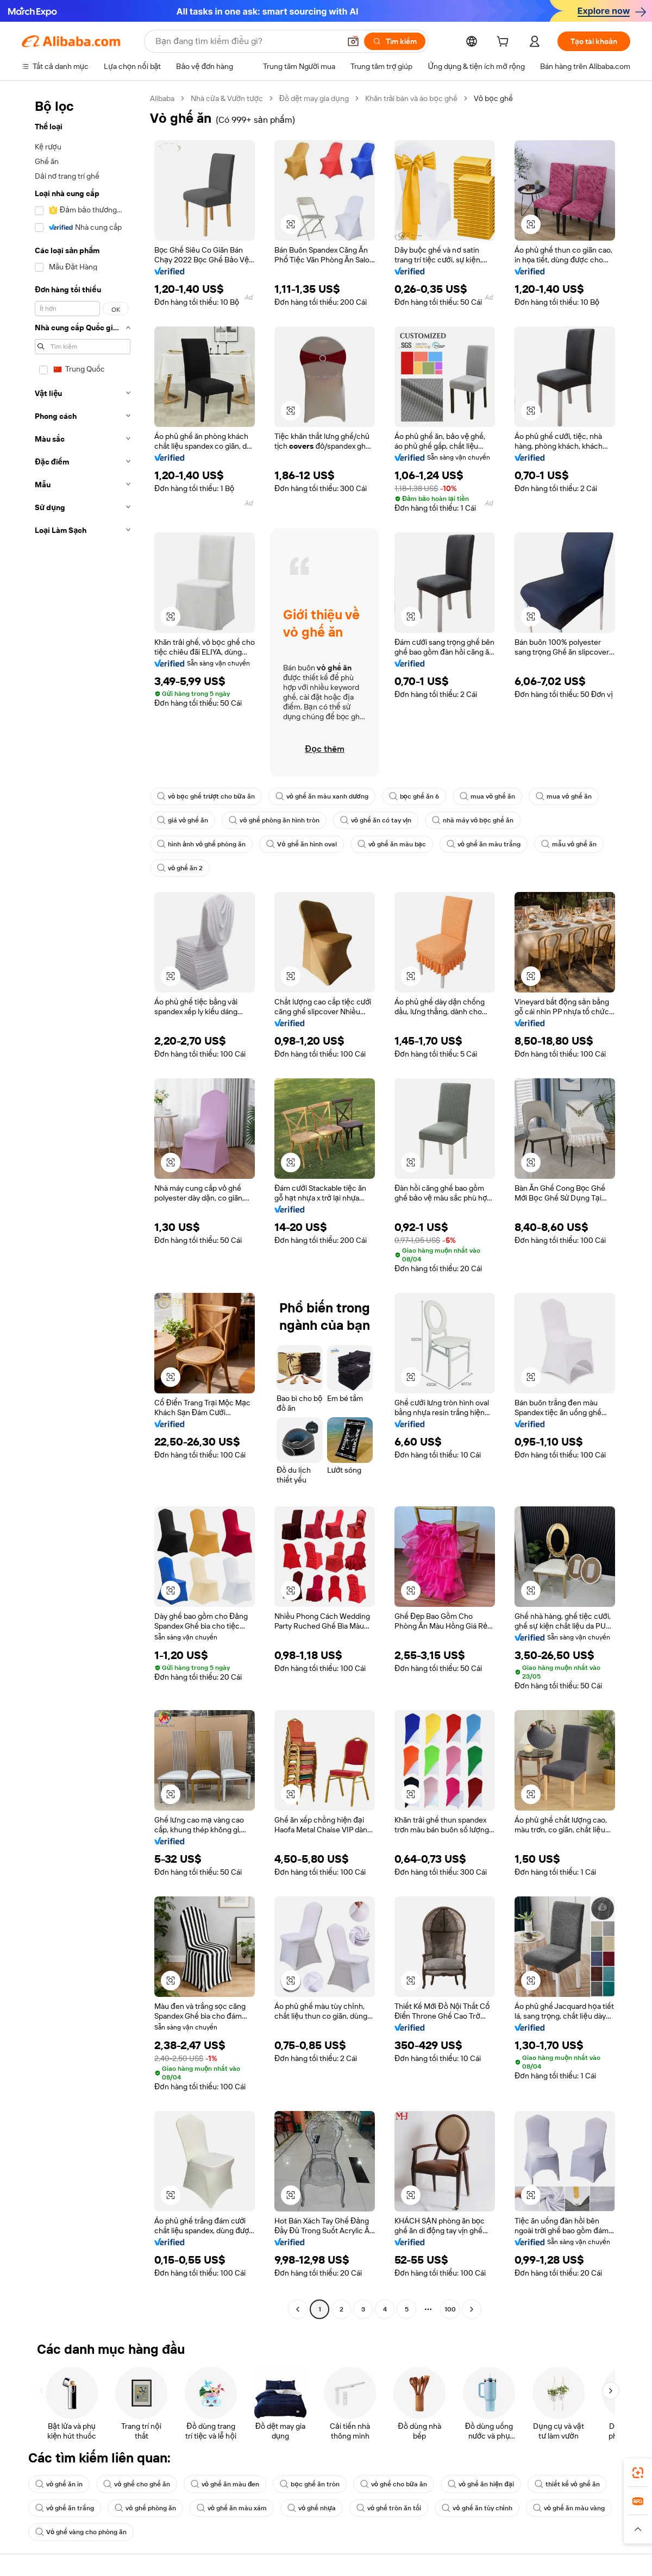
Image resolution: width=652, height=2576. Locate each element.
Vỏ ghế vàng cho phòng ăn (81, 2532)
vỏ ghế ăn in (59, 2484)
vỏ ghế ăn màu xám (232, 2508)
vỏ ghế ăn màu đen (225, 2484)
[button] (353, 41)
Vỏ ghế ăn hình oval (301, 844)
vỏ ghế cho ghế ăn (136, 2484)
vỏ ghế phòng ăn (145, 2508)
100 (450, 2309)
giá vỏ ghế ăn (182, 820)
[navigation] (82, 1205)
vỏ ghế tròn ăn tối (388, 2508)
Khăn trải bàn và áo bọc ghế (411, 98)
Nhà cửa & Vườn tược (227, 98)
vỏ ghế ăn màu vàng (569, 2508)
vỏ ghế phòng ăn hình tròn (274, 820)
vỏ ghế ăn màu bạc (392, 844)
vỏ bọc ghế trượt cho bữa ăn (206, 796)
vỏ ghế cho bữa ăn (393, 2484)
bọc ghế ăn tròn (309, 2484)
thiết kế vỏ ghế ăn (567, 2484)
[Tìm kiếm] (394, 41)
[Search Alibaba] (246, 41)
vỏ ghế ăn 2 (180, 868)
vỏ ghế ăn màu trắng (484, 844)
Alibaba (162, 98)
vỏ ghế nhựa (311, 2508)
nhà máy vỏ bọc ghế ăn (472, 820)
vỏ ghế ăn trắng (64, 2508)
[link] (638, 2473)
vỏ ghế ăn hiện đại (481, 2484)
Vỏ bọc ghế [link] (493, 98)
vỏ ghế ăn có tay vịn (375, 820)
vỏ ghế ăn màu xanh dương (321, 796)
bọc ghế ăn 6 (414, 796)
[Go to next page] (471, 2309)
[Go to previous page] (298, 2309)
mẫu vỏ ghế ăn (569, 844)
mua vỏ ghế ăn (487, 796)
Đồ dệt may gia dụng (314, 98)
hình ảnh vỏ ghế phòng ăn (201, 844)
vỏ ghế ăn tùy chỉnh (477, 2508)
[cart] (505, 43)
